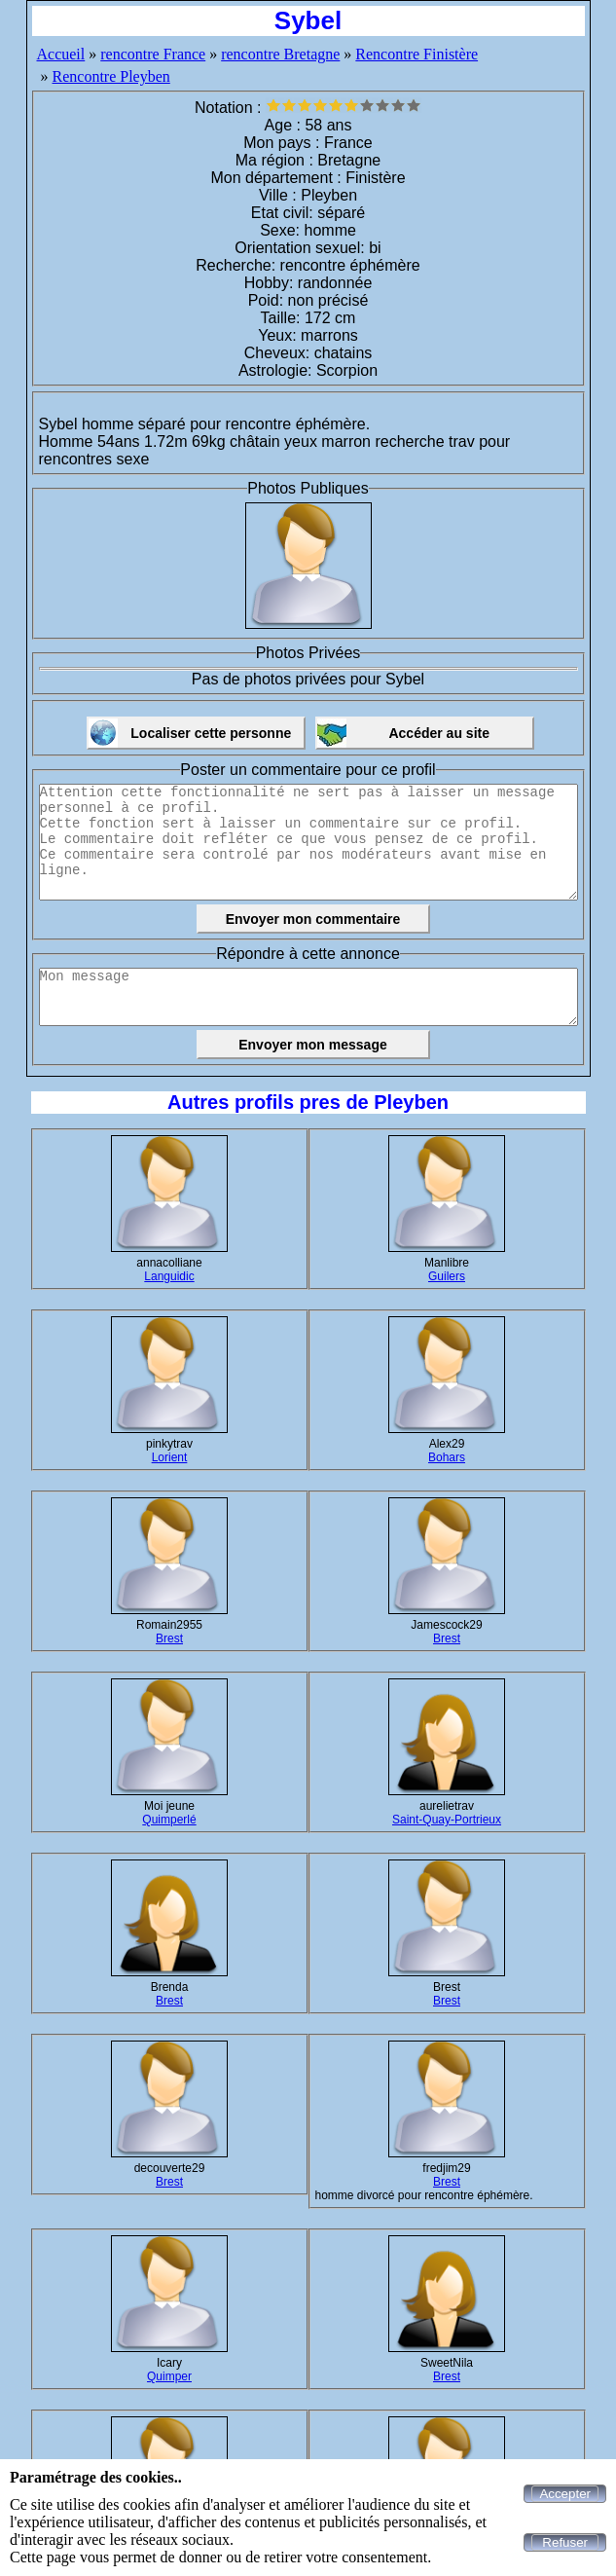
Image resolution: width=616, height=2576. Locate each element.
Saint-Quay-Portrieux (446, 1819)
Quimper (169, 2376)
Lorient (170, 1457)
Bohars (446, 1457)
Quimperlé (169, 1819)
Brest (169, 1638)
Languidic (169, 1276)
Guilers (446, 1276)
